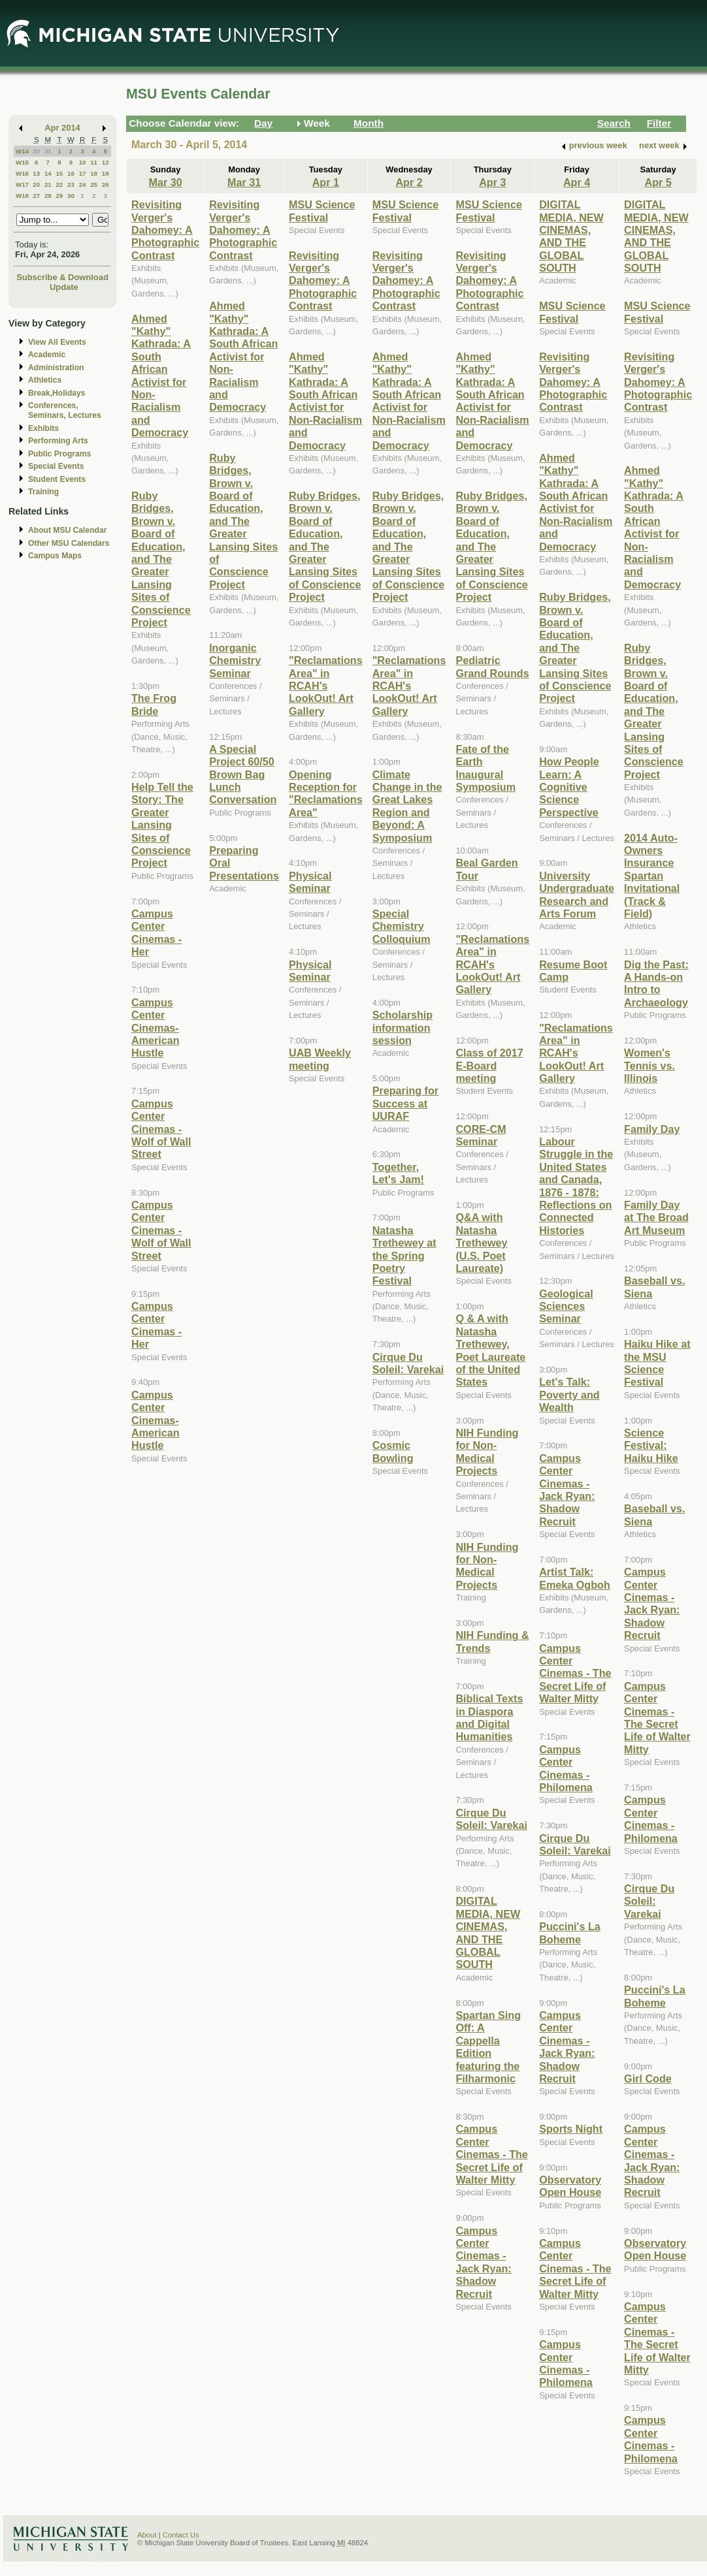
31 (48, 151)
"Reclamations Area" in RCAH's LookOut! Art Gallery (326, 685)
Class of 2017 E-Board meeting (489, 1065)
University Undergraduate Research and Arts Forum (576, 894)
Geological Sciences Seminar (566, 1306)
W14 (22, 151)
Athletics (44, 380)
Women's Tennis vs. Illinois (649, 1065)
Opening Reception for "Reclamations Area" (326, 793)
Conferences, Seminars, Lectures (64, 410)
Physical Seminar (310, 882)
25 (93, 184)
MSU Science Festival (322, 211)
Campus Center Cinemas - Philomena (566, 1768)
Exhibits (43, 428)
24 (82, 184)
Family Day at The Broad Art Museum (656, 1217)
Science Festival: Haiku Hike (651, 1445)
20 (36, 184)
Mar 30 (165, 182)
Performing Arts (58, 440)
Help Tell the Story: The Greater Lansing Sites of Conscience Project (162, 824)
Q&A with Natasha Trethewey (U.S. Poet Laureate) (481, 1242)
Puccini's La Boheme (569, 1932)
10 (82, 162)
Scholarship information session (402, 1027)
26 (105, 184)
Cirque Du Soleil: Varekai (408, 1363)
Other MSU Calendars (69, 543)
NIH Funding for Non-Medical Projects (486, 1451)
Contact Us (181, 2535)
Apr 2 (408, 182)
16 (70, 173)
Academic (46, 354)
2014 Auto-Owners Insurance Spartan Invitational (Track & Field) (652, 875)
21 (48, 184)
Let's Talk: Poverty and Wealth (569, 1394)
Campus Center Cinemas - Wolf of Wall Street (161, 1129)
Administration (56, 367)
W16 (22, 173)
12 (105, 162)
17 (82, 173)
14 (48, 173)
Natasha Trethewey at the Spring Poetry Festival (404, 1255)
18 (93, 173)
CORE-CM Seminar (480, 1135)
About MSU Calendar (67, 530)
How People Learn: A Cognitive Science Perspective (569, 786)
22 (59, 184)
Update (64, 287)
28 (48, 195)
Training (43, 491)
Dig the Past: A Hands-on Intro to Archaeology (656, 983)
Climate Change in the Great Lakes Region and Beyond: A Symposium (407, 806)
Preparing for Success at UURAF (405, 1103)
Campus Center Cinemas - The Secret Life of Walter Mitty (491, 2154)
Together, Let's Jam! (398, 1173)
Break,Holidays (57, 393)
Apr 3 (492, 182)
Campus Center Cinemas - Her (156, 932)
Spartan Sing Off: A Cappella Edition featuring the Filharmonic (488, 2046)
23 (70, 184)
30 (36, 151)
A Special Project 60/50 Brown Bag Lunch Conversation (242, 774)
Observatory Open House (570, 2186)
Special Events (56, 466)
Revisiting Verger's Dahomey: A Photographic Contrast (165, 230)
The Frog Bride (153, 704)
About (147, 2535)
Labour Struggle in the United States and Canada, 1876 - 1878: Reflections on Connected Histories (576, 1186)
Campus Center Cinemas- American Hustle (155, 1027)
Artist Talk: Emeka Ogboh (574, 1578)
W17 (22, 184)
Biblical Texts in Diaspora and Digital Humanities (489, 1717)
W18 (22, 195)
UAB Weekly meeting (320, 1059)
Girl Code (648, 2078)
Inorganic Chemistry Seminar (235, 660)
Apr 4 (576, 182)
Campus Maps (55, 555)
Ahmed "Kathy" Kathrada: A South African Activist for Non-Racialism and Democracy (161, 376)
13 (36, 173)
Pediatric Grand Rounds (492, 666)
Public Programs (59, 453)
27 (36, 195)
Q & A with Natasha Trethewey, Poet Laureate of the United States (490, 1350)
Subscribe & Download (62, 277)
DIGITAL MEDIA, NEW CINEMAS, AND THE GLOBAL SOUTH (487, 1932)
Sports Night (570, 2129)
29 (59, 195)
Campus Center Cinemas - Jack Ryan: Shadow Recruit (483, 2262)
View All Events (57, 342)
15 (59, 173)
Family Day (652, 1129)
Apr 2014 (62, 128)
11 (93, 162)
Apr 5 (657, 182)
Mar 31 (244, 182)
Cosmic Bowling (393, 1451)
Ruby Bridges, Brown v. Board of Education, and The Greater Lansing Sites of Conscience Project (161, 559)
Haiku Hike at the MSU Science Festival (657, 1363)
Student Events (57, 479)
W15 (22, 162)
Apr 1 (325, 182)
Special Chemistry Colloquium (401, 926)
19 (105, 173)
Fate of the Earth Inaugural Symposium (485, 768)
